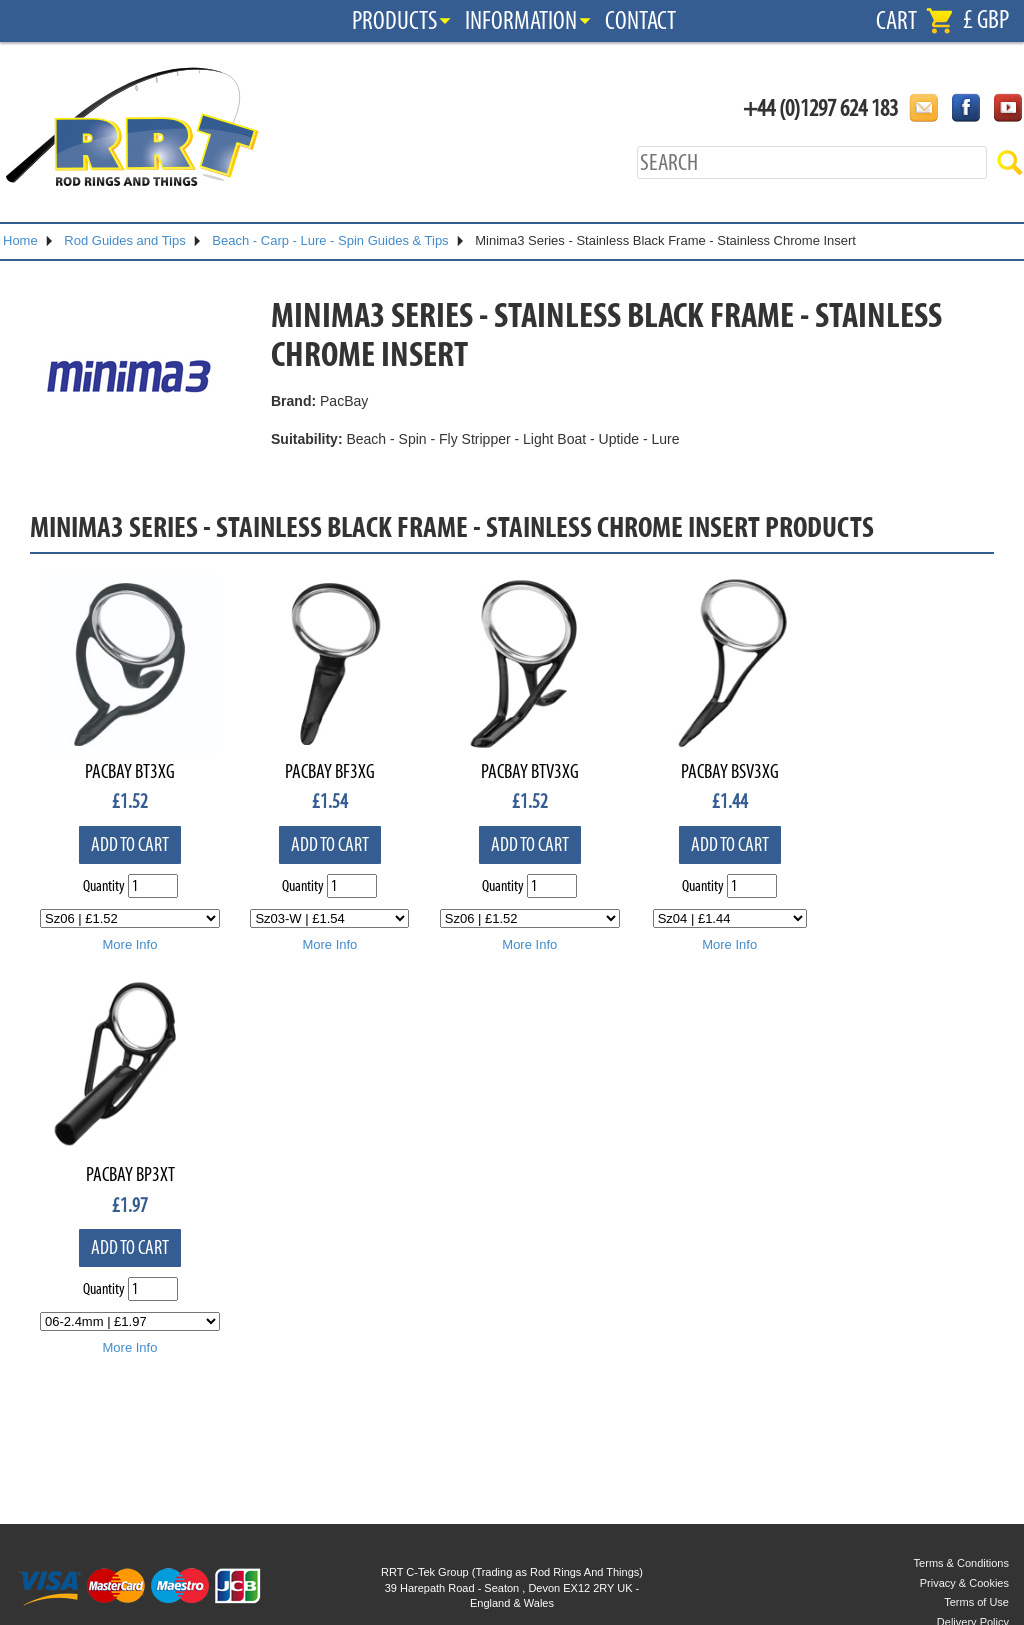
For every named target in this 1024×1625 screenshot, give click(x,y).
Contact (640, 21)
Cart (896, 21)
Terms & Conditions (961, 1563)
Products (394, 21)
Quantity (104, 886)
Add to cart (130, 845)
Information (521, 21)
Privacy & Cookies (964, 1583)
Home (20, 240)
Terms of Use (976, 1602)
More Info (130, 944)
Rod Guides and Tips (124, 240)
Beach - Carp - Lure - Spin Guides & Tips (330, 240)
